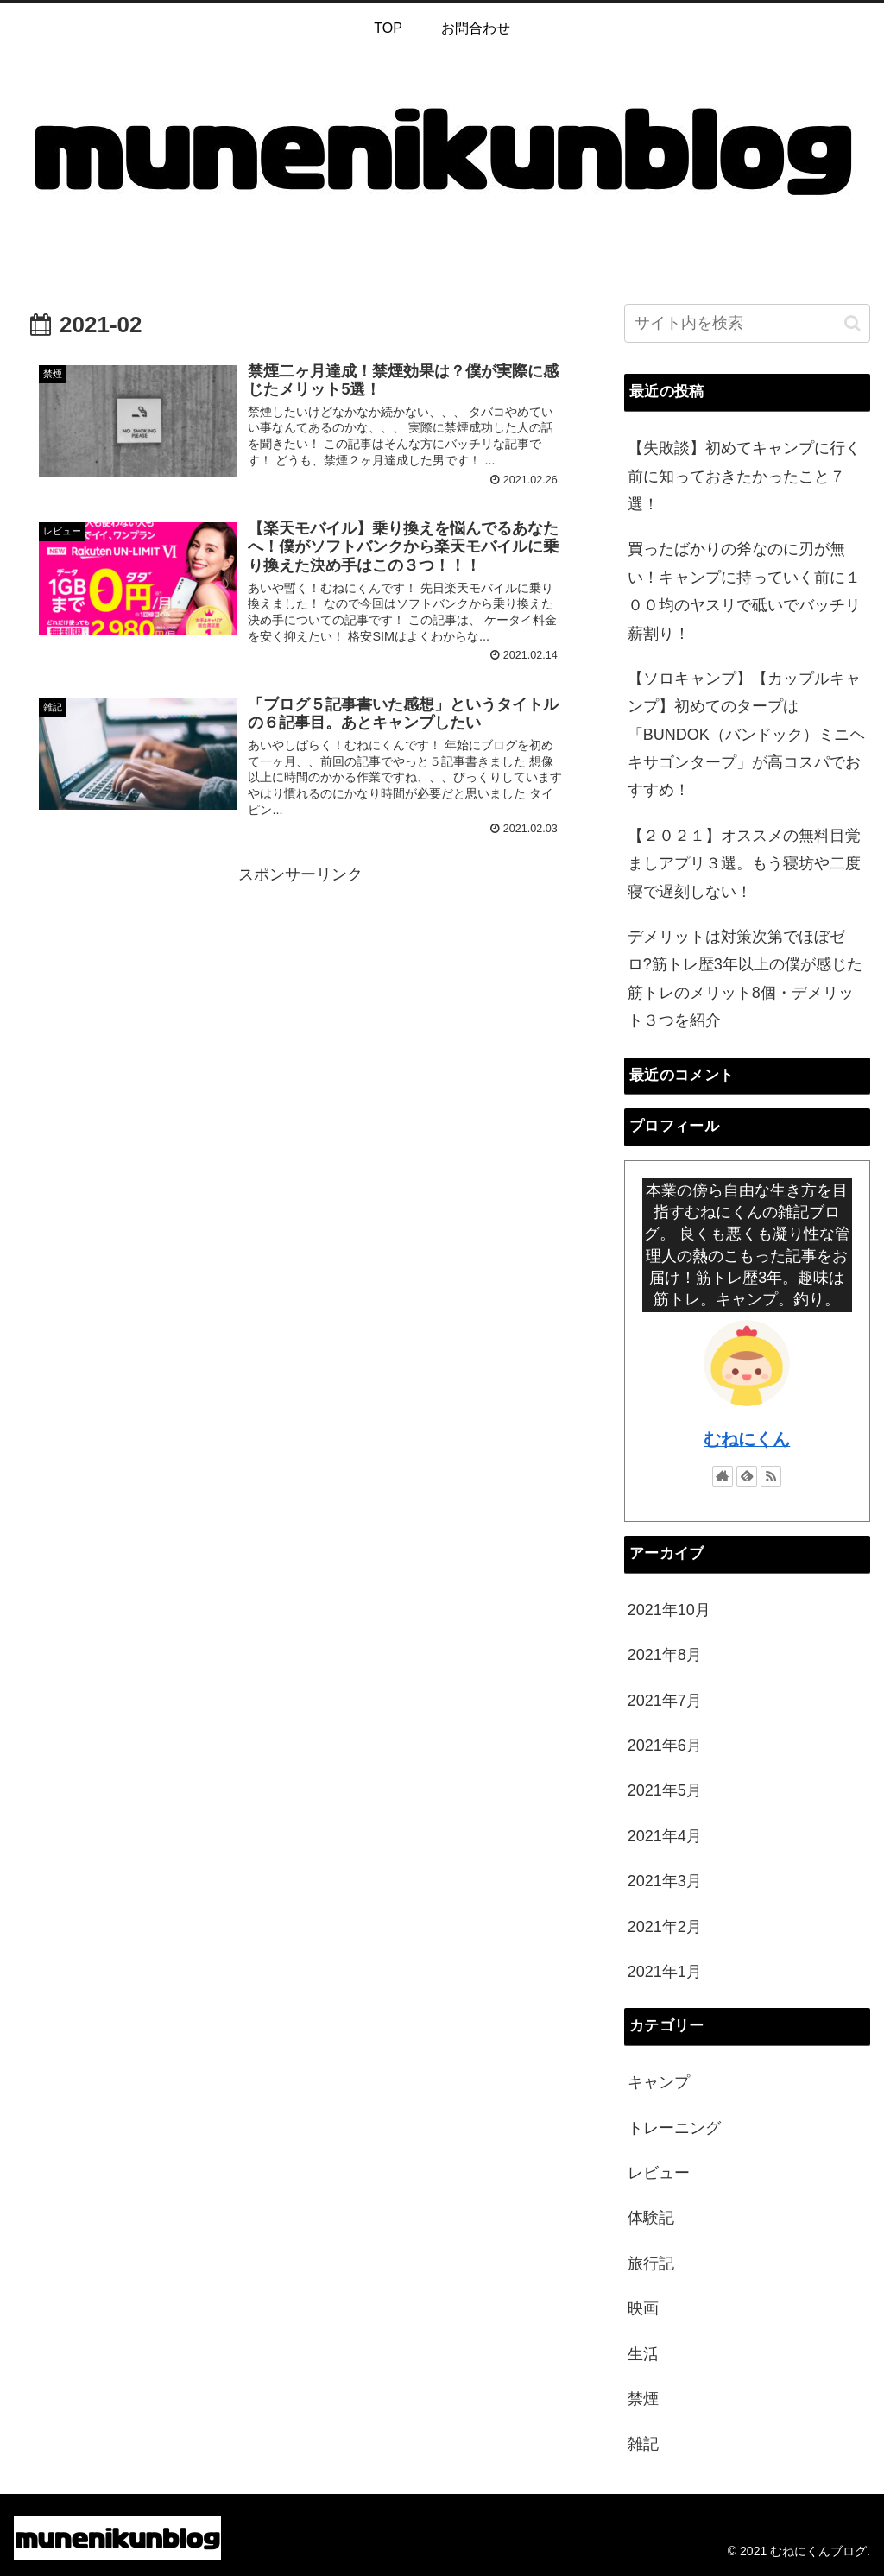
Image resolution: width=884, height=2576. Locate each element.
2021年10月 (669, 1610)
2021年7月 (665, 1700)
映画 (643, 2308)
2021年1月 (665, 1971)
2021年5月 (665, 1790)
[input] (747, 323)
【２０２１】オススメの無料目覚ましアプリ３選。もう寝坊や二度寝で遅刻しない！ (744, 863)
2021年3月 (665, 1881)
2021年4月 (665, 1836)
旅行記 (651, 2263)
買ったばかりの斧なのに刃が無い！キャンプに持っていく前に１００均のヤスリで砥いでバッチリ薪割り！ (744, 590)
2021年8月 (665, 1655)
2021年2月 (665, 1926)
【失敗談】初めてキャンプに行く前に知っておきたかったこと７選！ (744, 476)
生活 (643, 2354)
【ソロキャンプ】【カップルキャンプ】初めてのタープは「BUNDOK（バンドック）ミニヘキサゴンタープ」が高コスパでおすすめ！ (746, 734)
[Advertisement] (300, 1010)
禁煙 (643, 2399)
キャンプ (659, 2082)
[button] (852, 323)
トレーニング (674, 2128)
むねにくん (747, 1439)
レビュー (659, 2172)
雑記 (643, 2444)
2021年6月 (665, 1745)
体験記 (651, 2217)
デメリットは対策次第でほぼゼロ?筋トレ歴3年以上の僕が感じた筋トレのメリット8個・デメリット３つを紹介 (745, 978)
